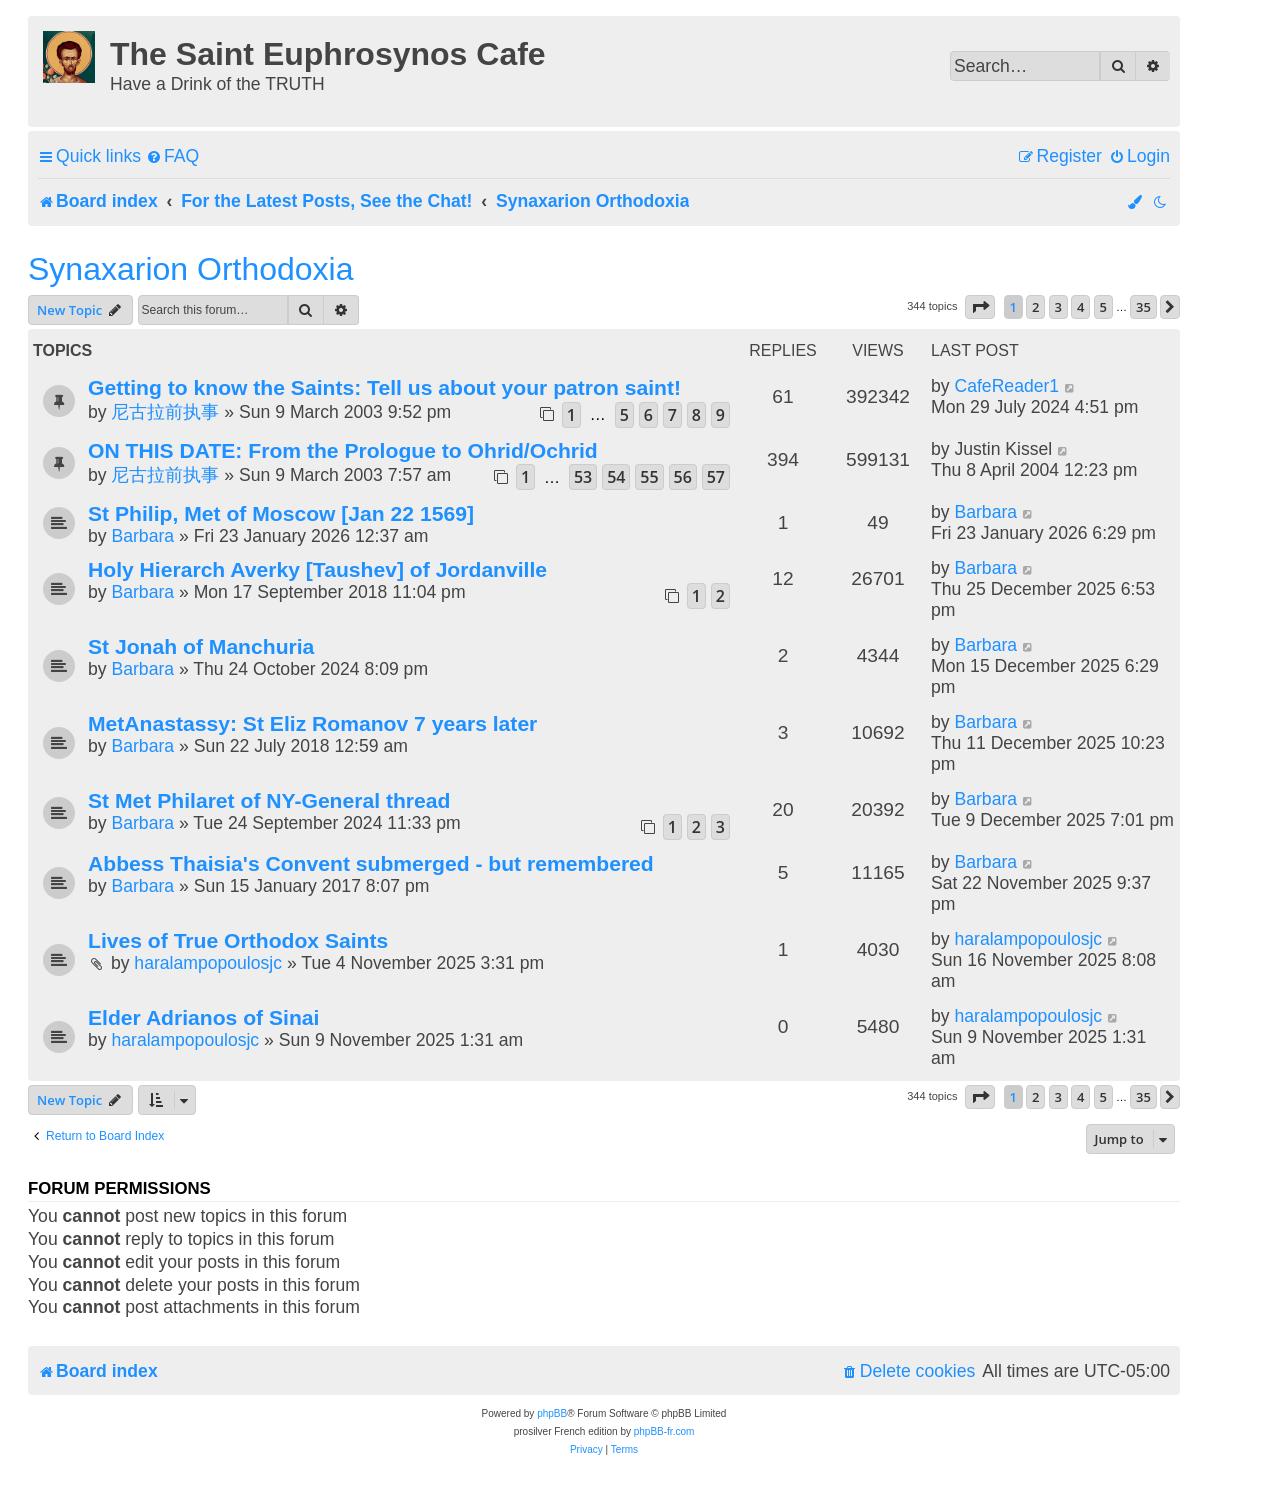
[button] (980, 307)
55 (649, 477)
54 (616, 477)
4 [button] (1080, 307)
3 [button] (1058, 307)
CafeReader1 (1006, 386)
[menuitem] (172, 156)
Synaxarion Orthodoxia (191, 269)
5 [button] (1103, 307)
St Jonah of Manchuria (201, 646)
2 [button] (1035, 307)
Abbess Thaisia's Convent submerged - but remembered (371, 863)
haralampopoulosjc (208, 963)
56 (683, 477)
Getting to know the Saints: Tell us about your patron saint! (384, 387)
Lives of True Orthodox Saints (238, 940)
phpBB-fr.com (664, 1431)
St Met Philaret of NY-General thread (269, 800)
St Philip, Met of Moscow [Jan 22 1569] (281, 513)
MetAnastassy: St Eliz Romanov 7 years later (312, 723)
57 (716, 477)
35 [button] (1143, 307)
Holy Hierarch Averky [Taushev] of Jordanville (317, 569)
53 (583, 477)
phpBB (552, 1413)
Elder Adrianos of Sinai (203, 1017)
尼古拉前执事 (165, 412)
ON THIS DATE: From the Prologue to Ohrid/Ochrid (343, 450)
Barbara (142, 536)
